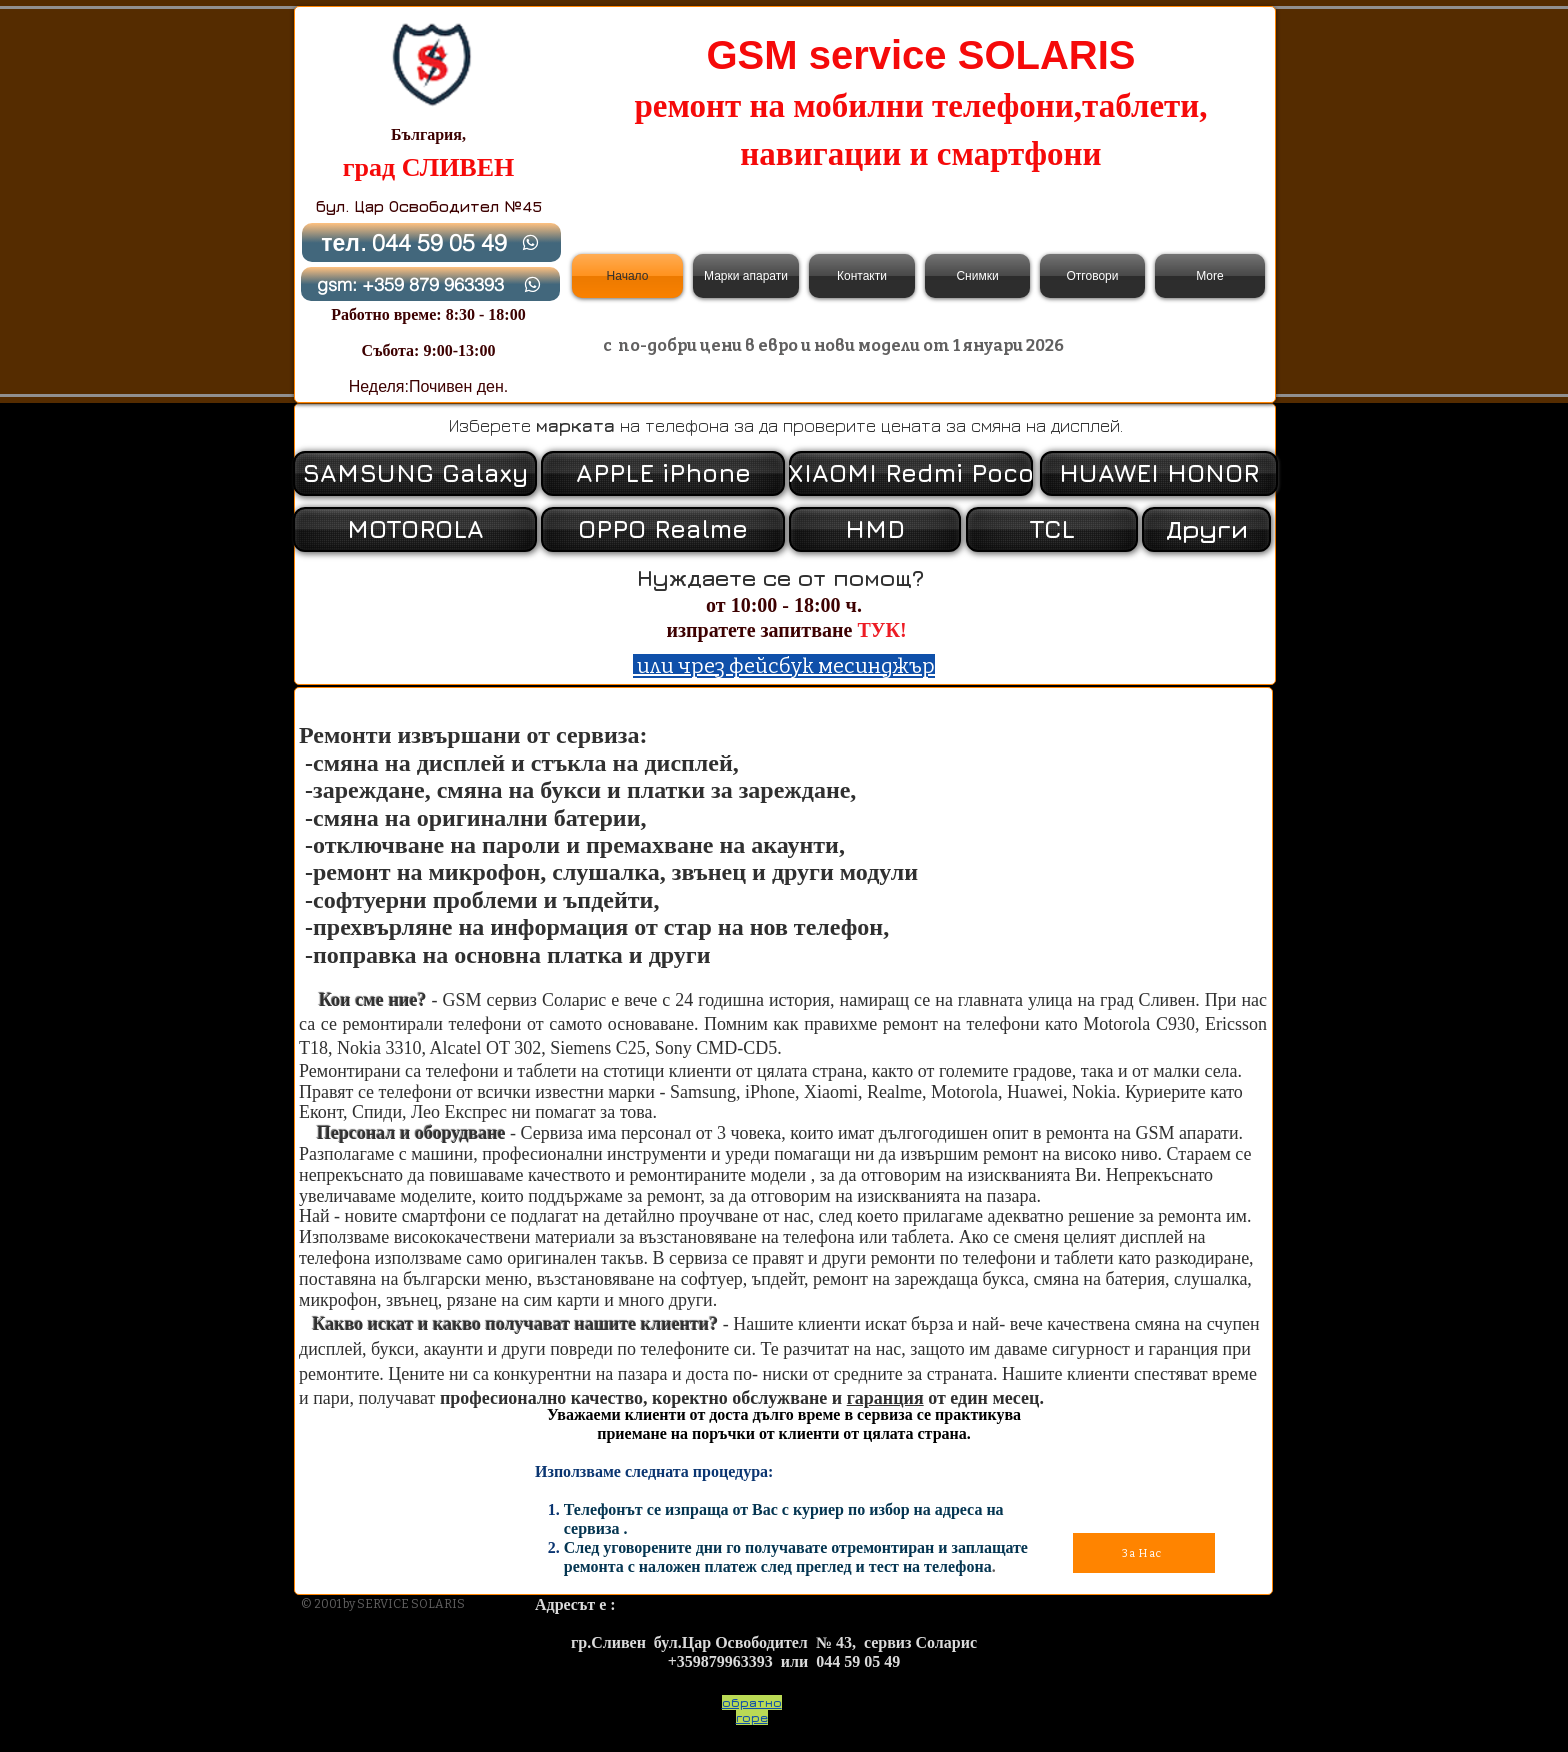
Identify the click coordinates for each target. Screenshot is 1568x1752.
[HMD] (875, 529)
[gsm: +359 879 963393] (430, 284)
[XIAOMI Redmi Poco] (911, 473)
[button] (1204, 529)
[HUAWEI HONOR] (1159, 473)
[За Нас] (1144, 1553)
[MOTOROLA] (415, 529)
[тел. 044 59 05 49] (431, 242)
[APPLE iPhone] (663, 473)
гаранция (885, 1398)
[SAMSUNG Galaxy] (415, 473)
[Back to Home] (431, 63)
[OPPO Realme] (663, 529)
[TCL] (1052, 529)
